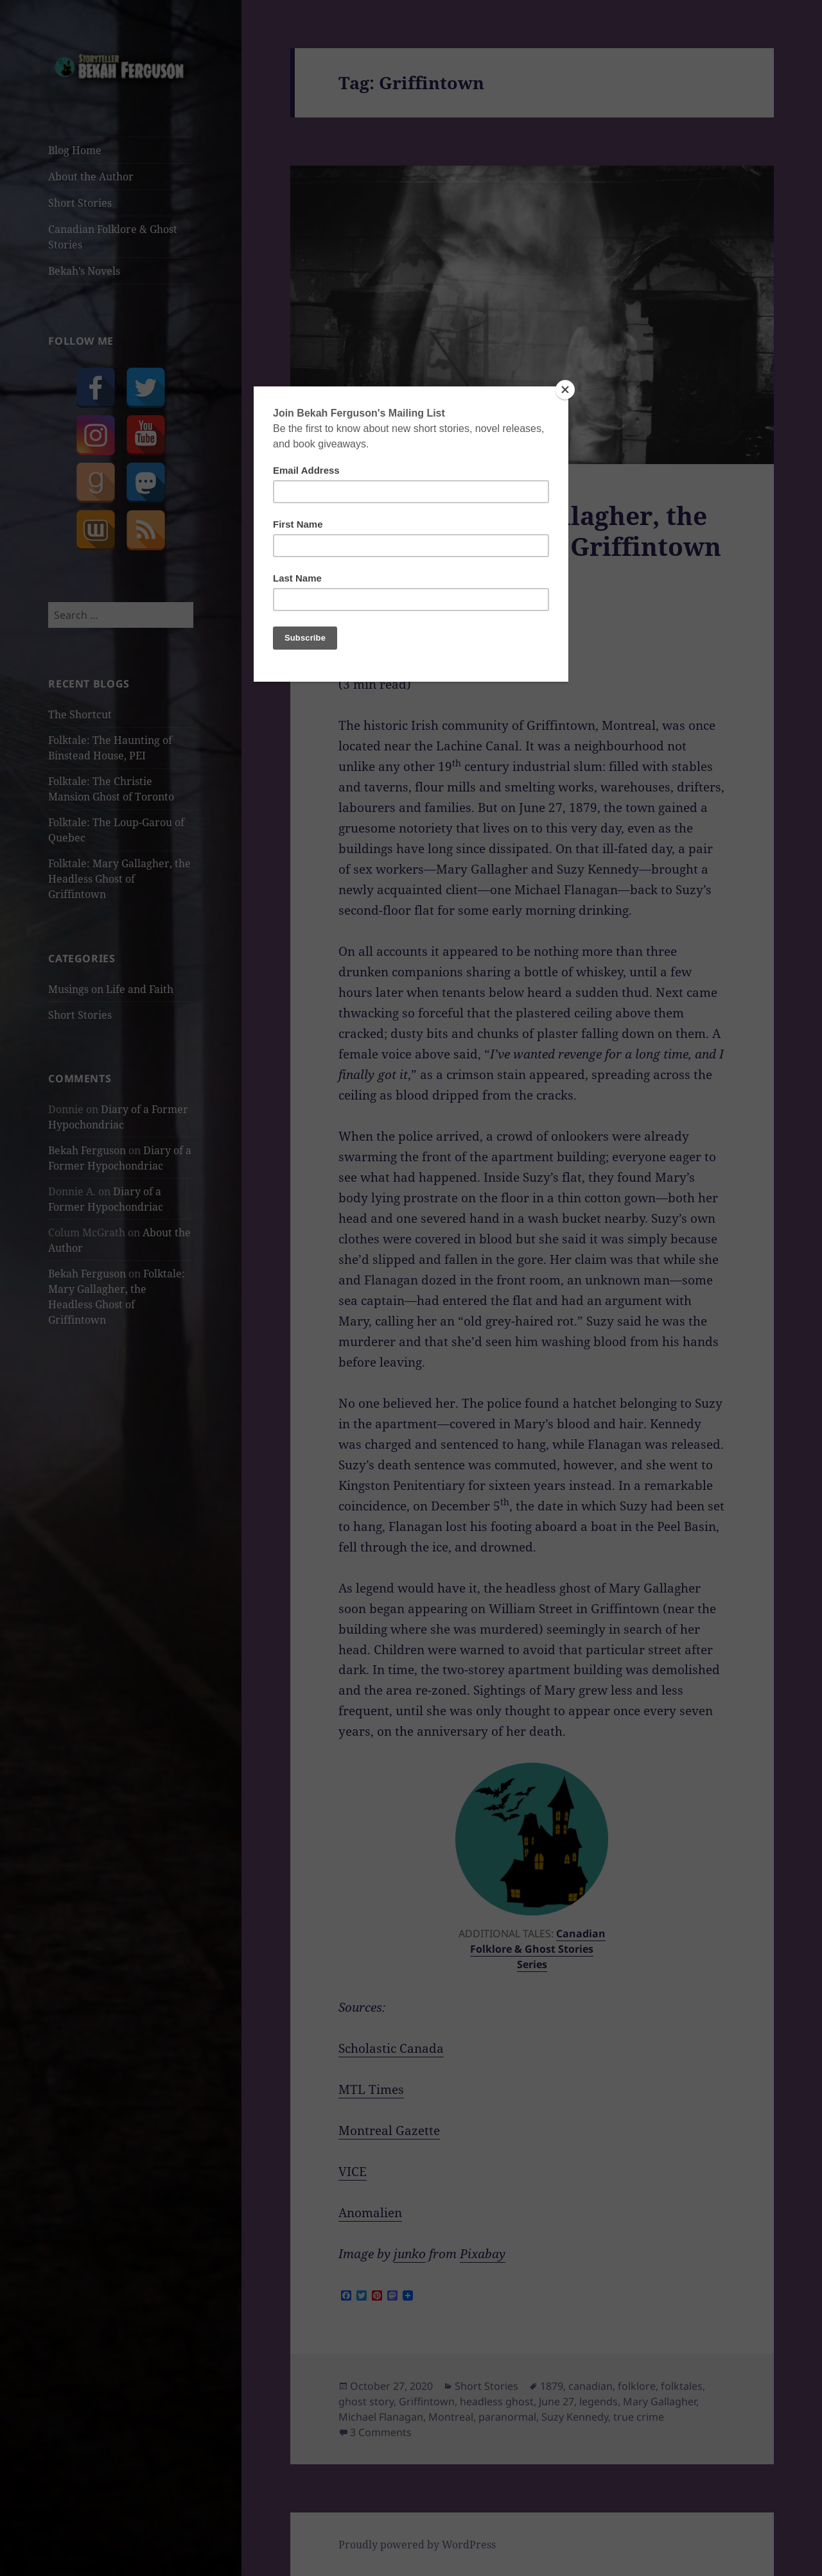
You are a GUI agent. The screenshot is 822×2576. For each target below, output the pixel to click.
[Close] (565, 389)
